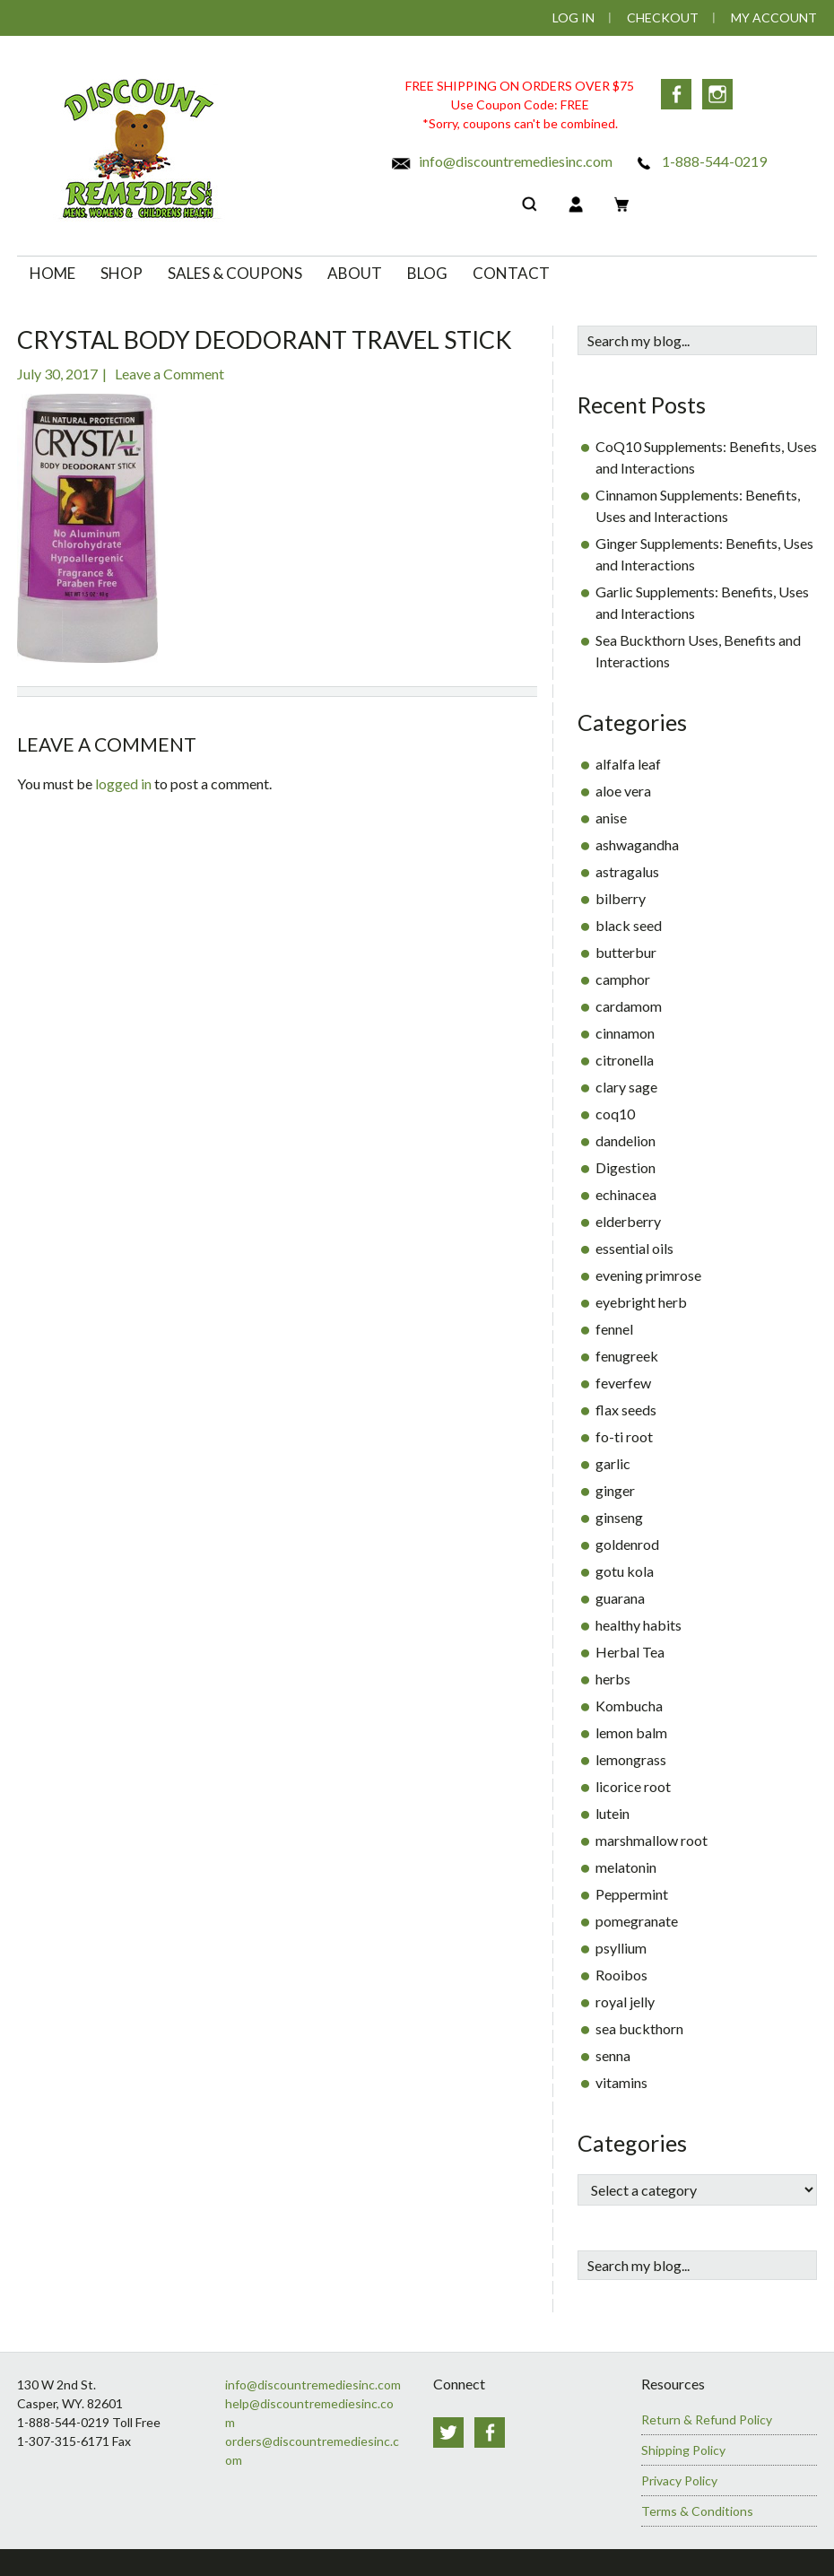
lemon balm (631, 1732)
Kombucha (629, 1705)
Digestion (625, 1167)
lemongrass (630, 1759)
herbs (612, 1678)
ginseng (619, 1517)
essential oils (634, 1248)
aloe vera (623, 790)
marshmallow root (651, 1840)
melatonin (625, 1866)
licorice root (633, 1786)
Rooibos (621, 1974)
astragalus (627, 871)
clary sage (626, 1086)
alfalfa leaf (628, 763)
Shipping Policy (683, 2450)
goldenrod (627, 1544)
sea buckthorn (639, 2028)
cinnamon (625, 1032)
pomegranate (636, 1920)
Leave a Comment (169, 373)
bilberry (620, 898)
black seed (628, 925)
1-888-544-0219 (700, 161)
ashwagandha (637, 844)
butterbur (625, 952)
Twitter (448, 2432)
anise (611, 817)
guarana (620, 1597)
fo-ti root (624, 1436)
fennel (614, 1328)
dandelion (625, 1140)
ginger (615, 1490)
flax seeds (625, 1409)
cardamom (628, 1005)
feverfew (623, 1382)
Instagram (717, 94)
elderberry (628, 1221)
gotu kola (624, 1571)
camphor (622, 979)
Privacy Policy (679, 2480)
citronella (624, 1059)
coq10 (615, 1113)
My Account (774, 17)
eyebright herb (641, 1301)
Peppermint (631, 1893)
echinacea (625, 1194)
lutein (612, 1813)
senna (612, 2055)
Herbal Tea (630, 1651)
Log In (573, 17)
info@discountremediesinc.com (501, 161)
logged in (123, 783)
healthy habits (638, 1624)
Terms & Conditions (697, 2511)
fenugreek (626, 1355)
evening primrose (648, 1275)
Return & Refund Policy (706, 2419)
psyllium (621, 1947)
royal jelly (625, 2001)
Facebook (676, 94)
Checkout (663, 17)
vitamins (621, 2082)
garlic (612, 1463)
